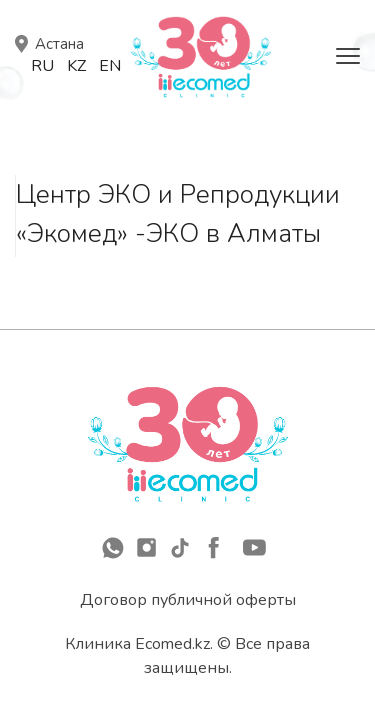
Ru (42, 66)
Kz (76, 66)
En (110, 66)
